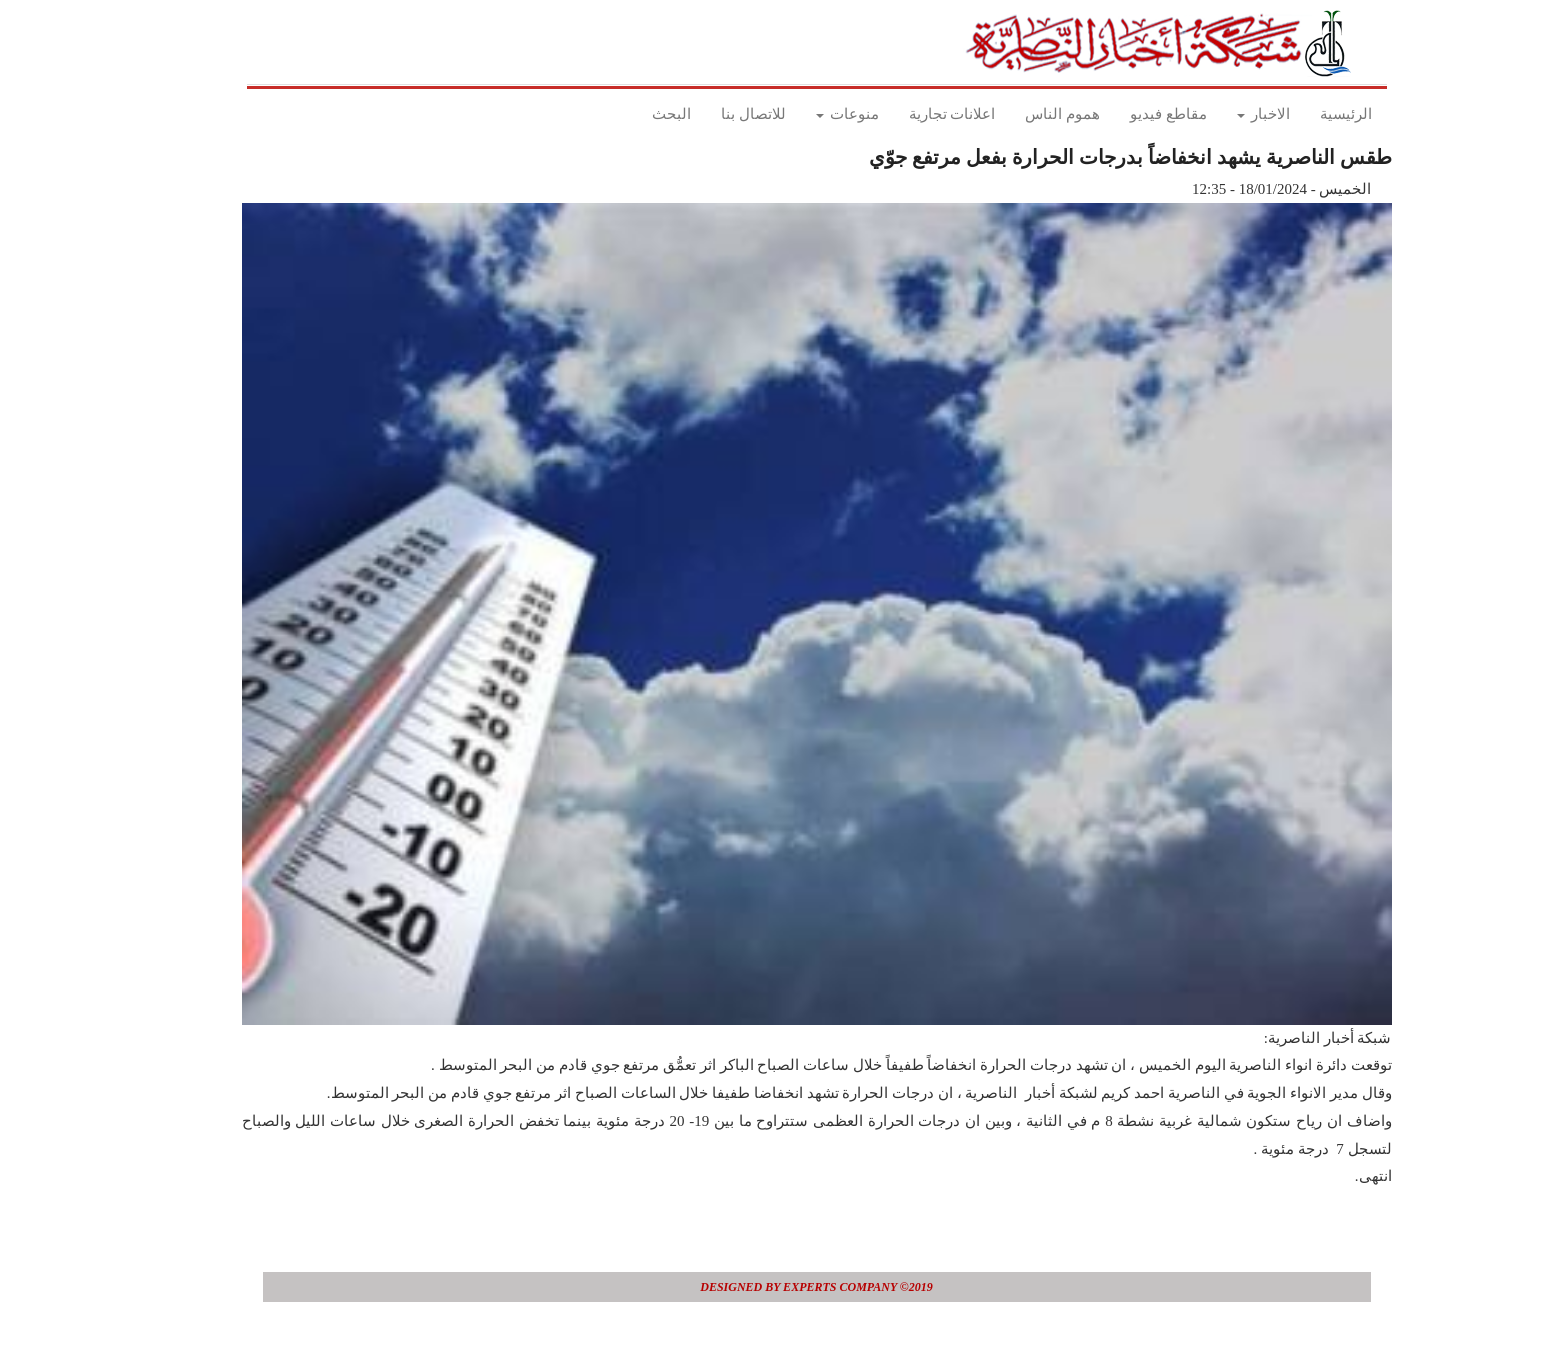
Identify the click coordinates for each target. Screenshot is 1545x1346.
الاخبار (1219, 114)
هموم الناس (1018, 114)
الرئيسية (1302, 114)
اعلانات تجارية (908, 114)
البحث (627, 114)
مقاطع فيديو (1124, 114)
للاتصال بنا (709, 114)
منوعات (803, 114)
